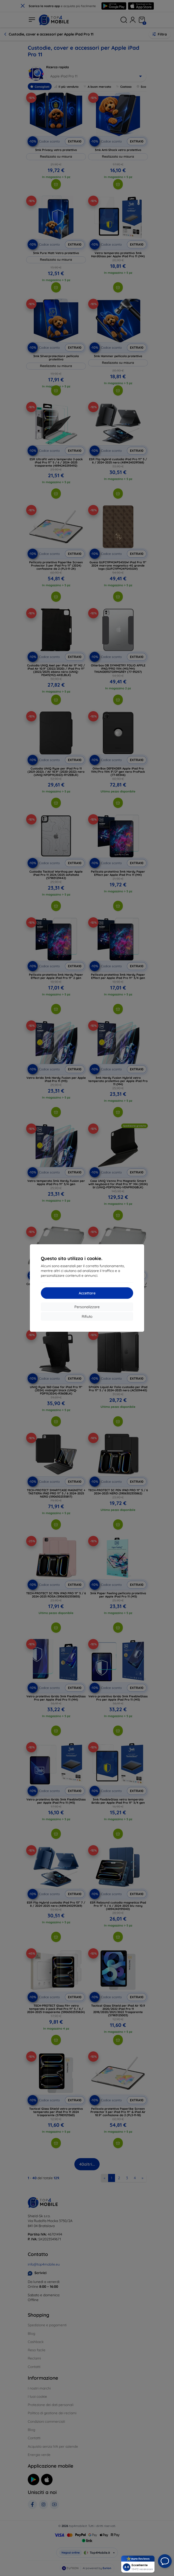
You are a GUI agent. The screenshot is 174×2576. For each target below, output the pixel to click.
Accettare (87, 1293)
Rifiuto (87, 1316)
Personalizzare (87, 1306)
